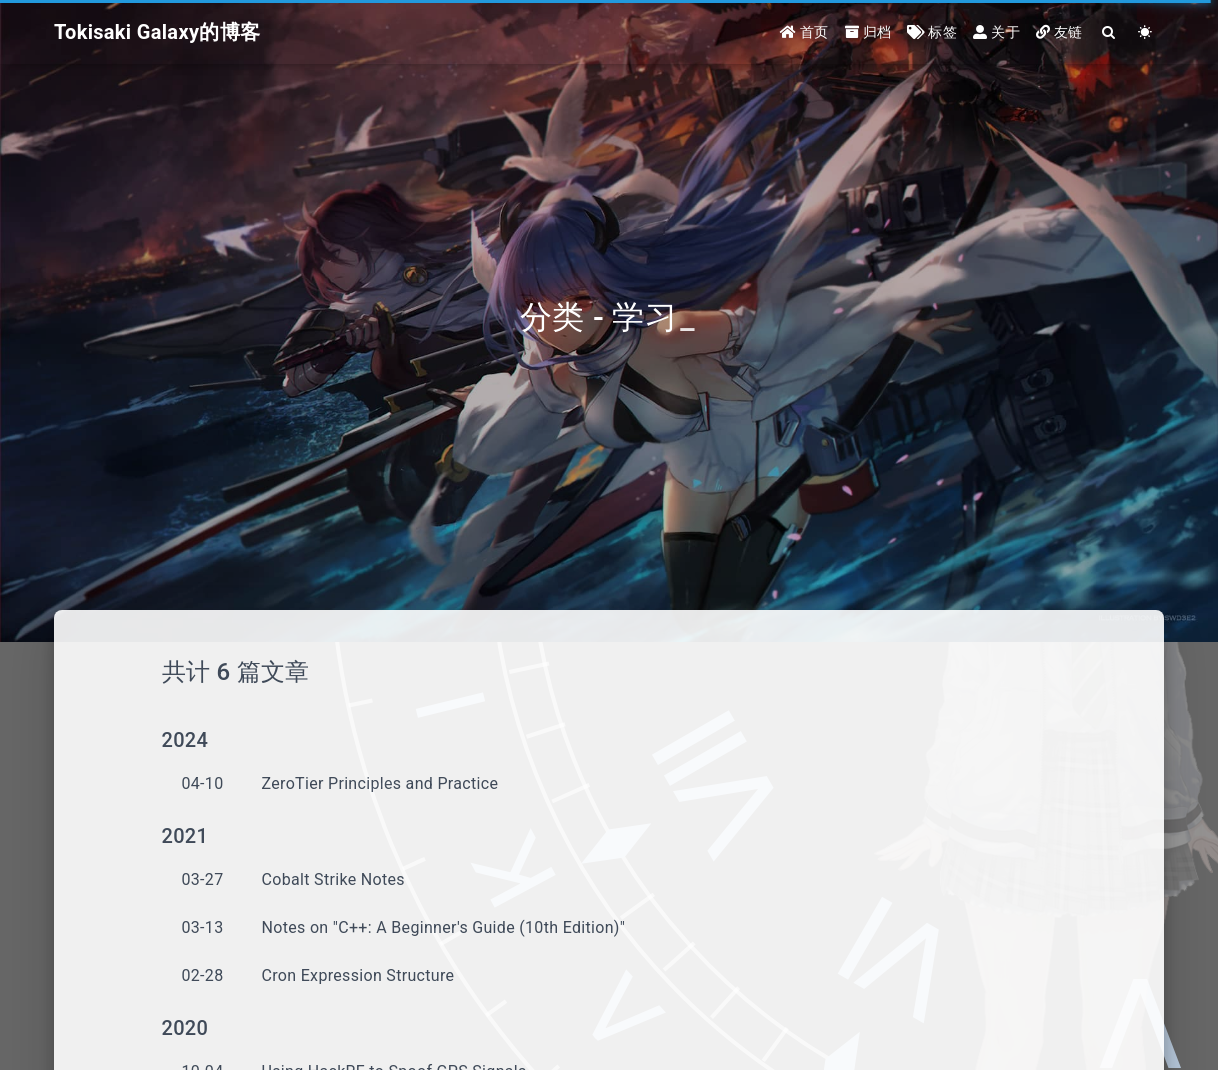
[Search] (1109, 32)
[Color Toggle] (1145, 32)
